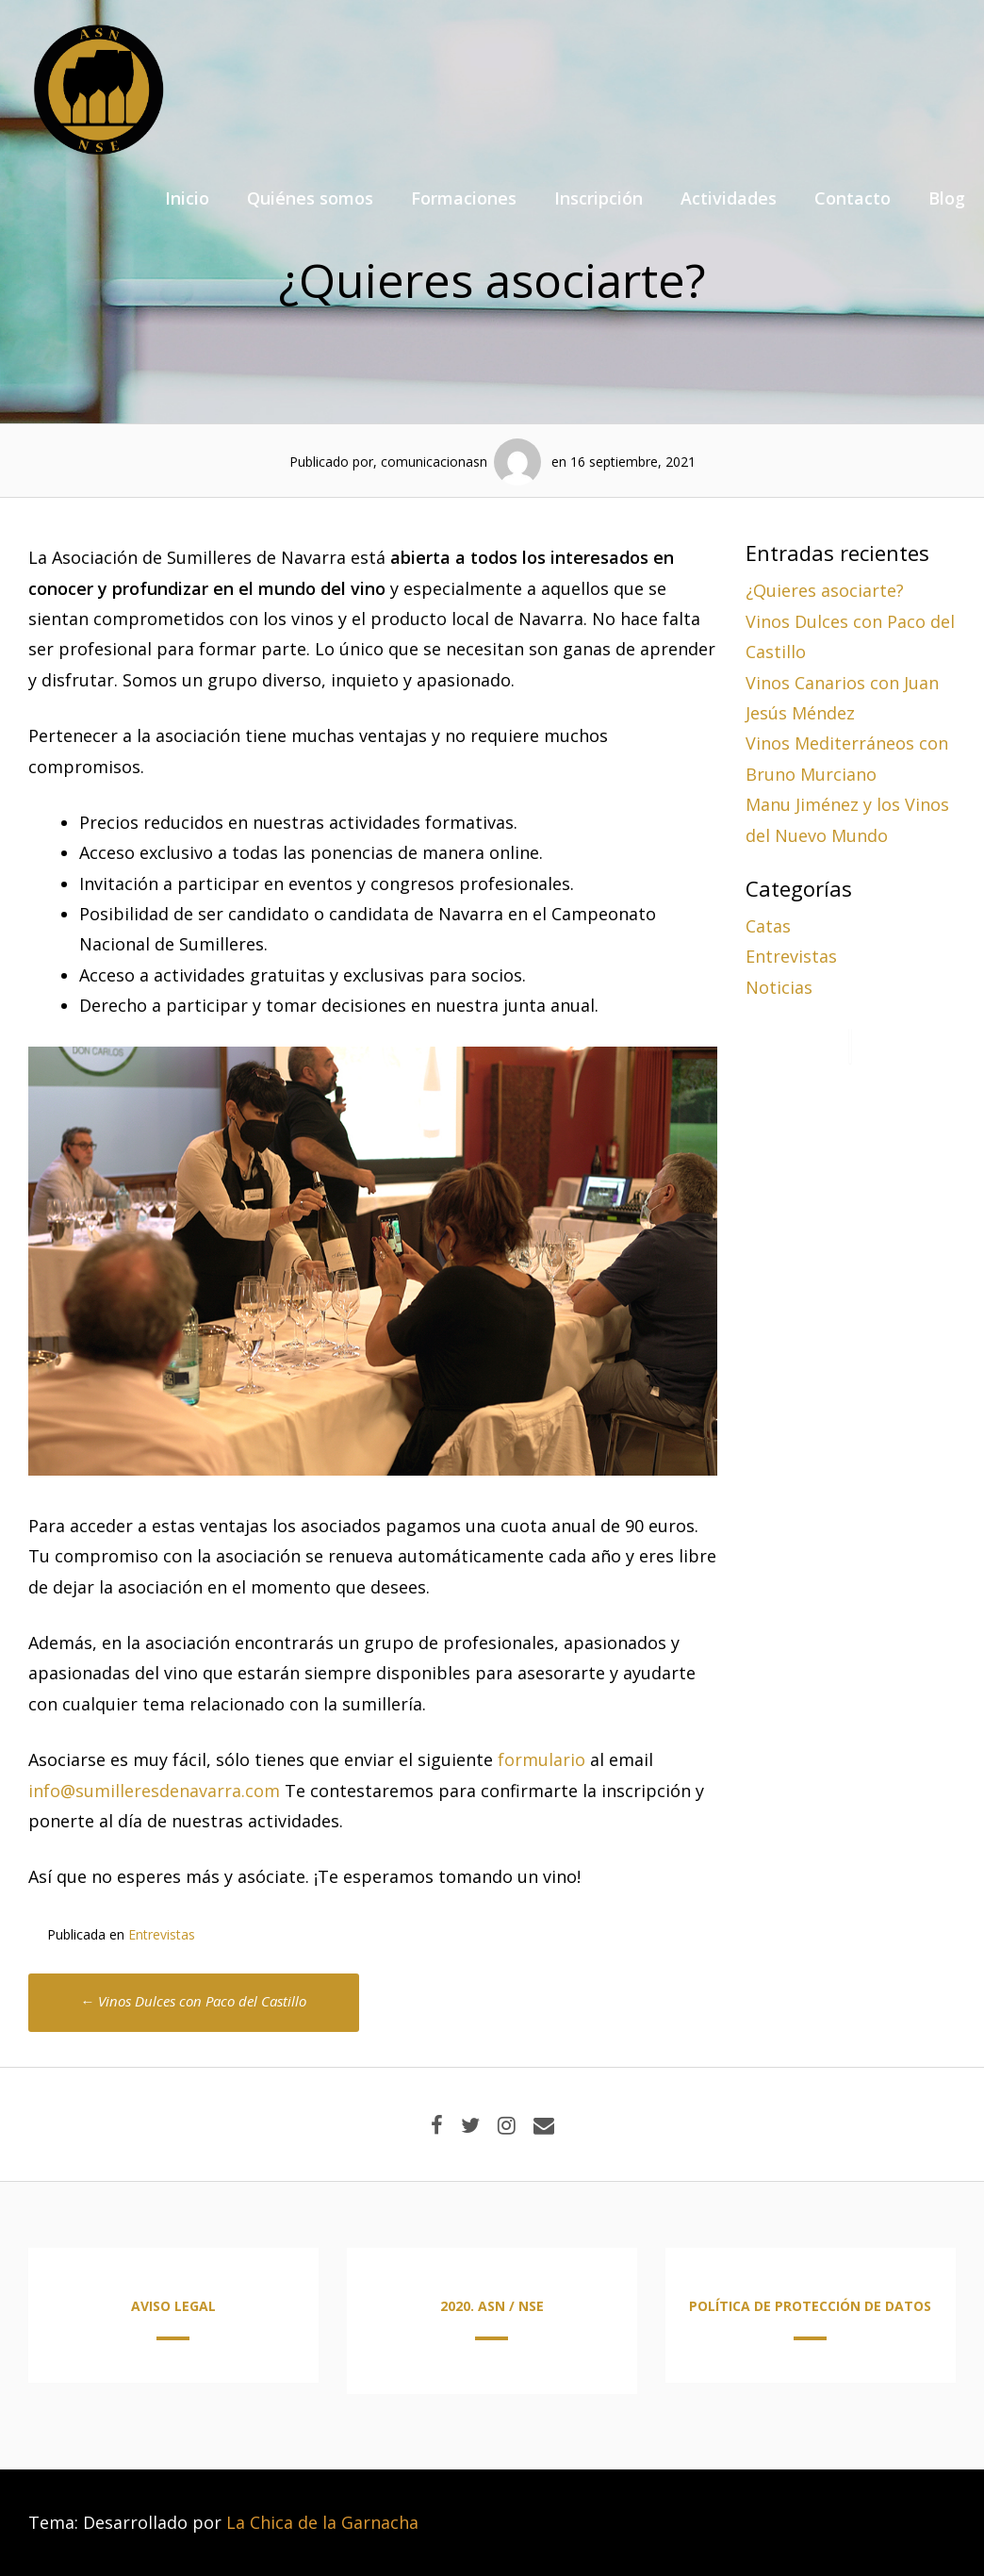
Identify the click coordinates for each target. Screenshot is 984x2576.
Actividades (729, 198)
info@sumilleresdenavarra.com (154, 1790)
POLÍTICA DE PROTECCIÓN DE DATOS (810, 2306)
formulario (541, 1759)
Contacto (852, 198)
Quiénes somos (310, 198)
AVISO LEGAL (173, 2306)
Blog (946, 198)
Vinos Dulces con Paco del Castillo (193, 2000)
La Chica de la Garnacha (322, 2522)
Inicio (187, 198)
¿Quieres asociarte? (825, 590)
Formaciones (464, 198)
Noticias (779, 987)
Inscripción (598, 198)
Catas (768, 926)
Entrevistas (161, 1934)
